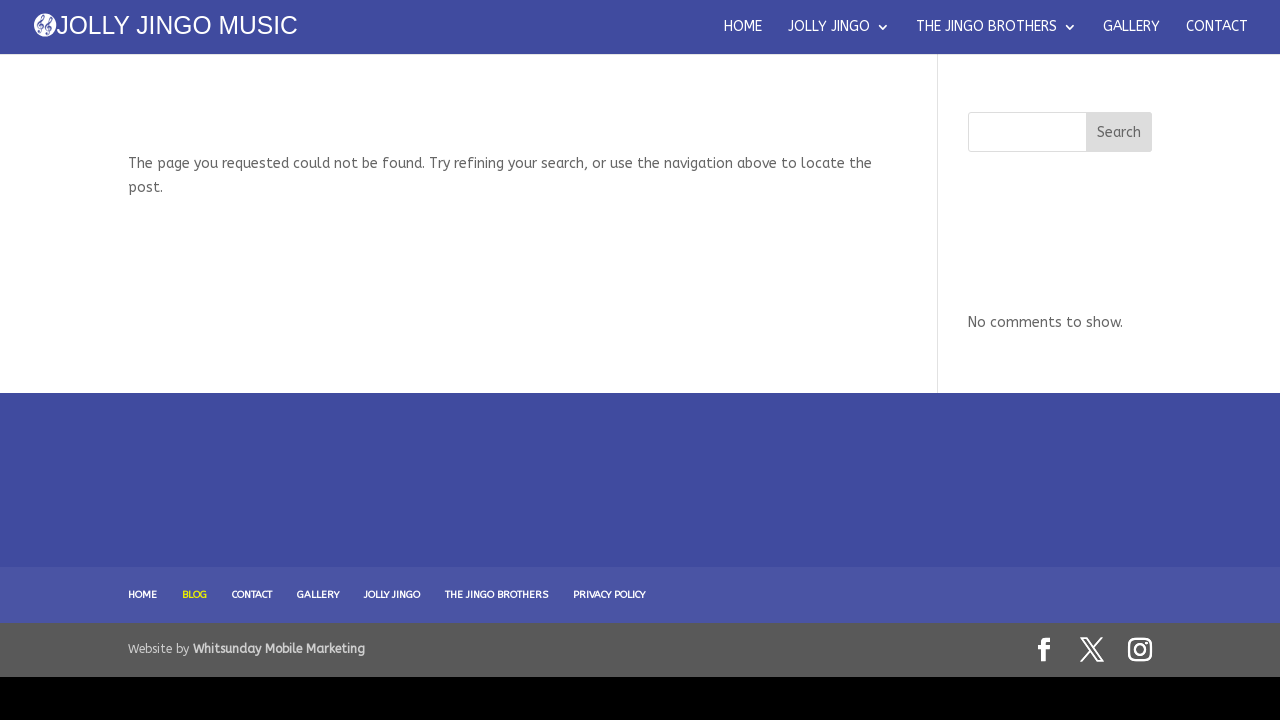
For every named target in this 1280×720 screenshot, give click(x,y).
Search (1119, 132)
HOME (743, 27)
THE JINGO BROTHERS (986, 27)
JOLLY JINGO (829, 27)
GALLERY (1131, 27)
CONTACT (1217, 27)
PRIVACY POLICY (609, 595)
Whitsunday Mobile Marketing (279, 649)
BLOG (194, 595)
